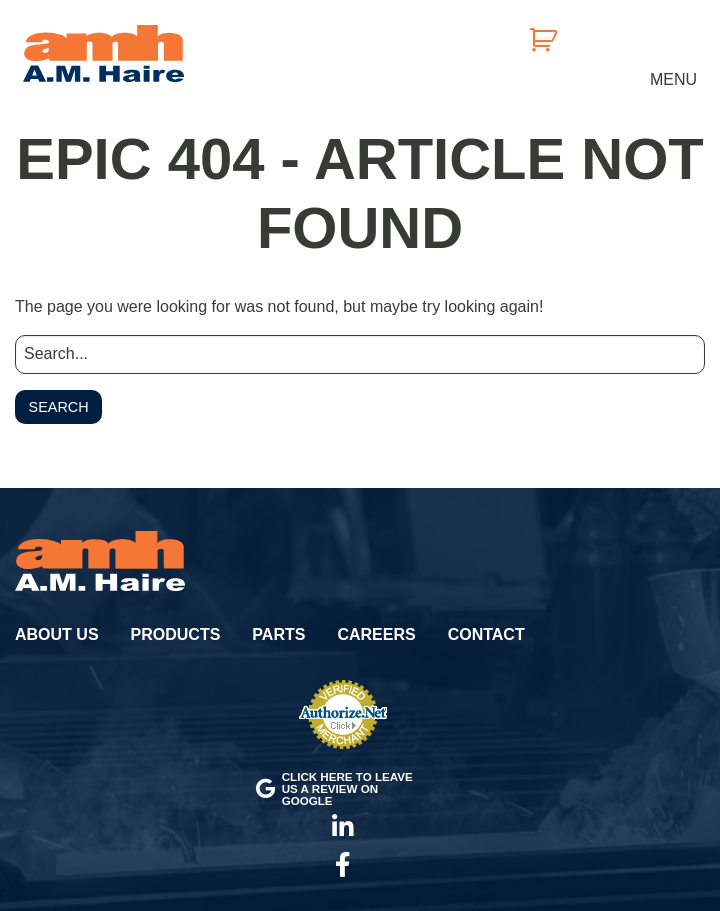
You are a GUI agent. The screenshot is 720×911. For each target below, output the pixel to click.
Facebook (343, 865)
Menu (673, 79)
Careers (376, 634)
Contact (486, 634)
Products (176, 634)
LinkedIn (343, 827)
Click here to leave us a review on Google (334, 788)
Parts (278, 634)
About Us (57, 634)
